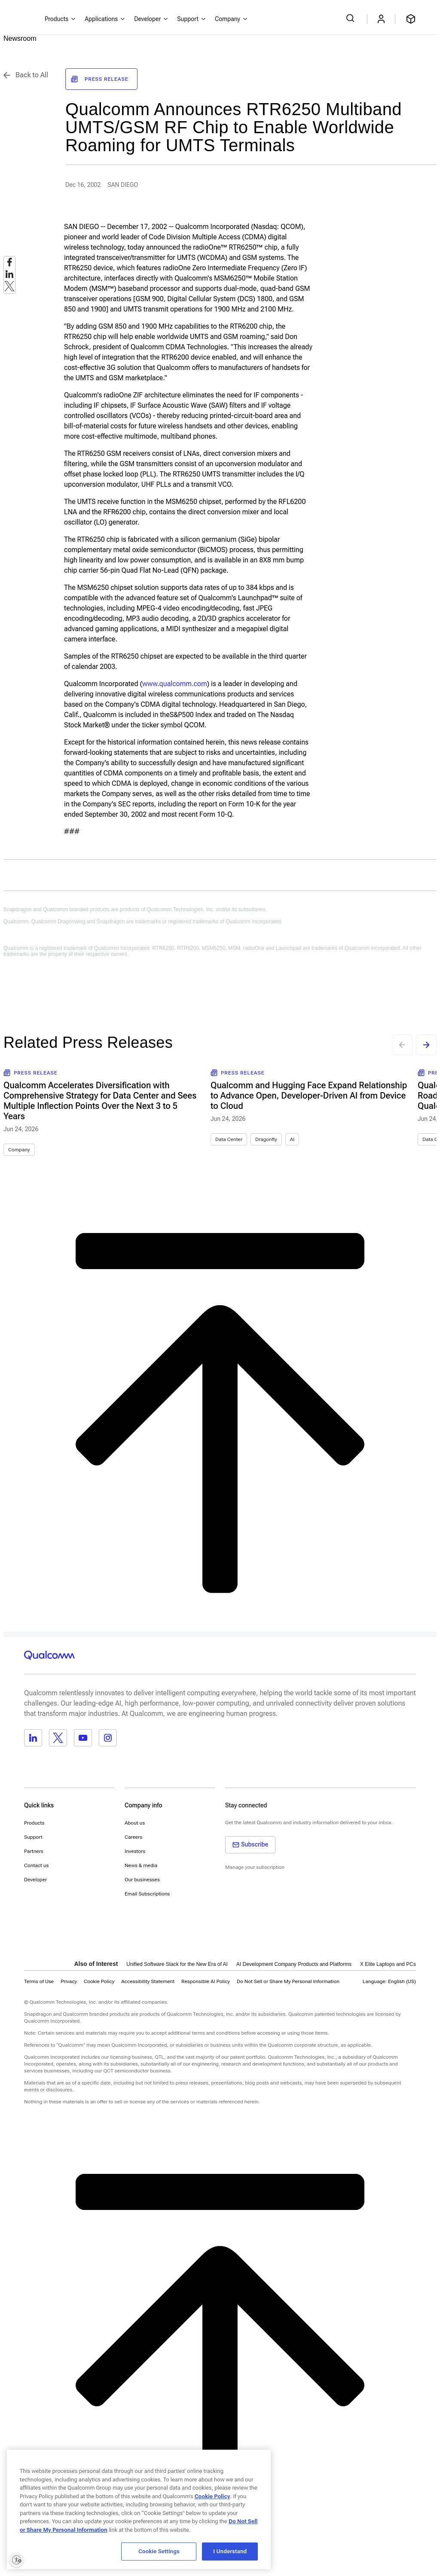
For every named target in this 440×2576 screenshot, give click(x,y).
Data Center (228, 1139)
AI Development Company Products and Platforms (293, 1964)
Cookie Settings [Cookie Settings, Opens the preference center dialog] (159, 2551)
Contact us (36, 1865)
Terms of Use (39, 1981)
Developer (35, 1880)
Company (19, 1150)
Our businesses (142, 1880)
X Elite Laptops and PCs (388, 1964)
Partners (33, 1851)
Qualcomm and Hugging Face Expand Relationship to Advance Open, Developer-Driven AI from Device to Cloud (309, 1095)
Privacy (69, 1981)
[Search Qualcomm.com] (351, 18)
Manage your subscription (254, 1867)
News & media (141, 1865)
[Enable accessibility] (16, 2559)
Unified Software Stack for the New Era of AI (176, 1964)
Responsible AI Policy (205, 1981)
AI (292, 1139)
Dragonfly (266, 1139)
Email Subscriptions (147, 1894)
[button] (288, 1981)
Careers (133, 1837)
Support (33, 1837)
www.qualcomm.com (174, 684)
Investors (135, 1851)
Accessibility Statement (147, 1981)
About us (135, 1823)
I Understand (230, 2551)
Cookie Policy (99, 1981)
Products (34, 1823)
